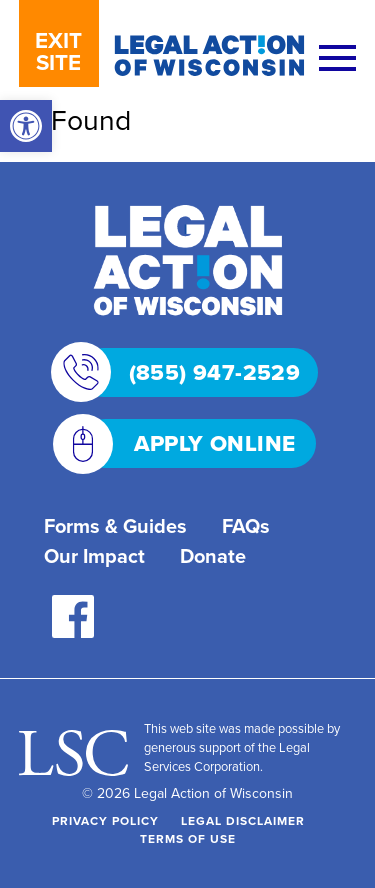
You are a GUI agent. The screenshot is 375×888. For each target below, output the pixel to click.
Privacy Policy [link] (105, 820)
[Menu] (337, 59)
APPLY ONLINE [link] (188, 443)
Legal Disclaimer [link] (243, 820)
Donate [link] (213, 555)
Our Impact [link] (94, 555)
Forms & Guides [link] (115, 525)
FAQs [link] (246, 525)
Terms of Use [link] (188, 838)
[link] (26, 126)
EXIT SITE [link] (58, 51)
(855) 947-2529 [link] (190, 372)
